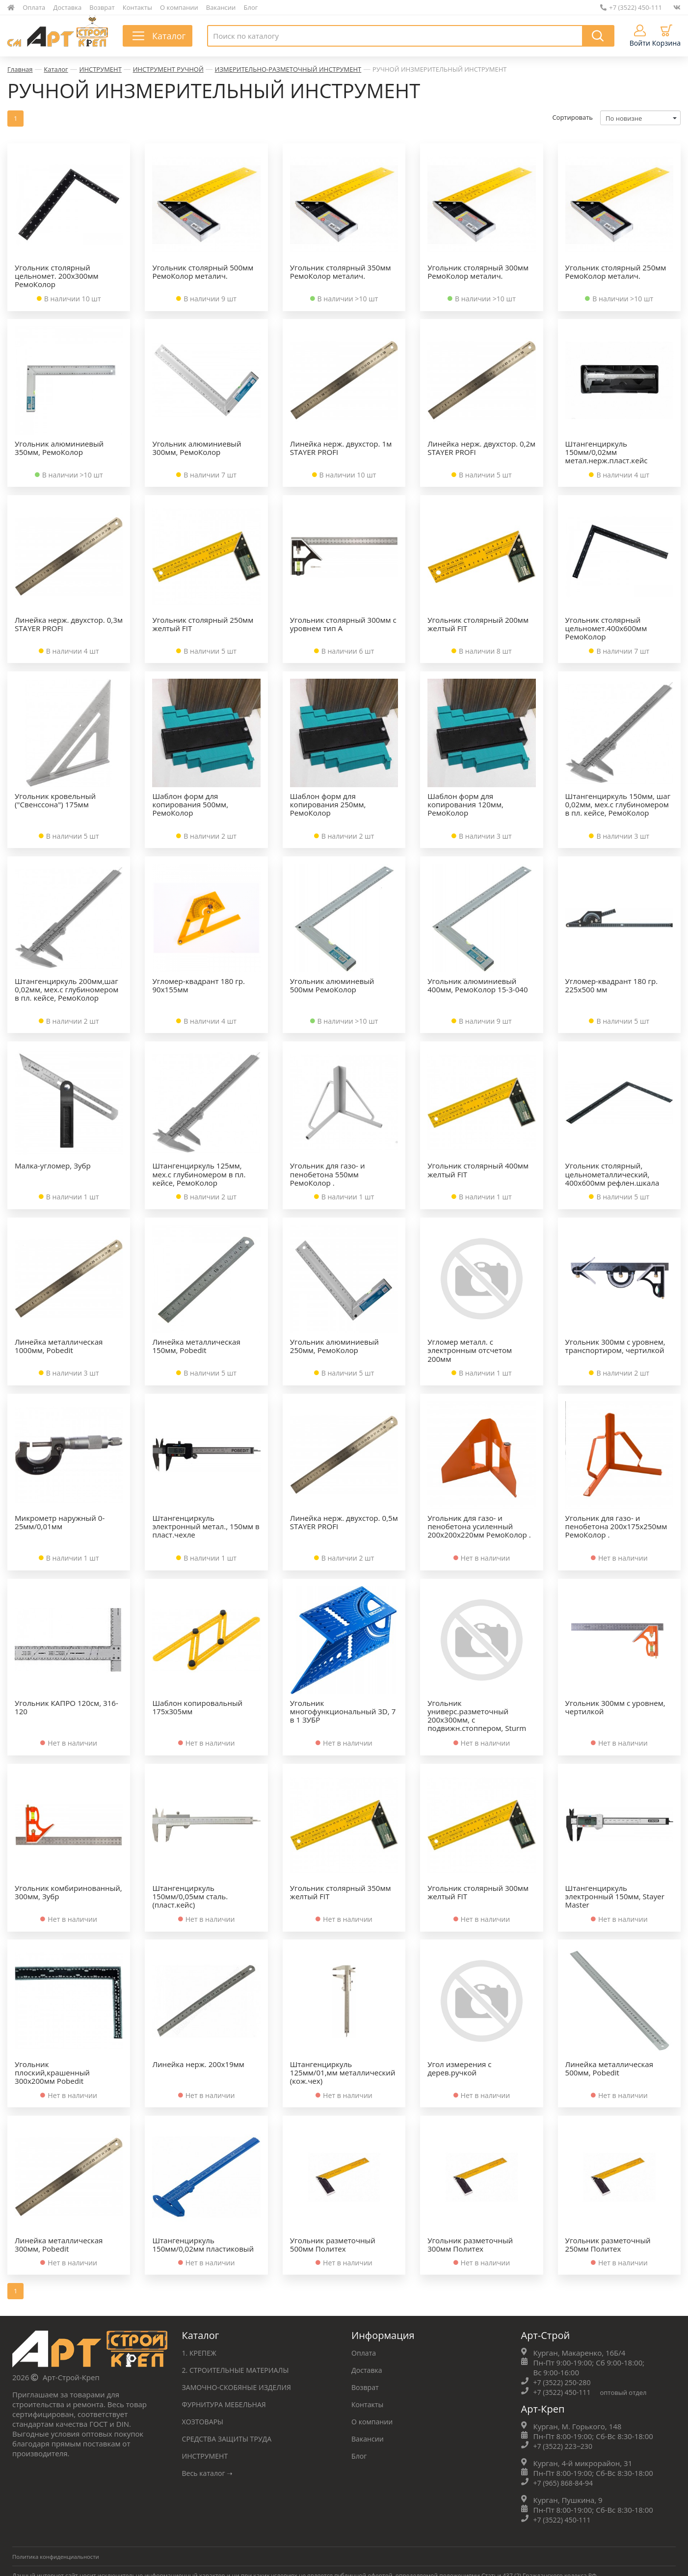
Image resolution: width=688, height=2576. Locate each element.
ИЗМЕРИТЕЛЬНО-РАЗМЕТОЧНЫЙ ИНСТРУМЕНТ (288, 69)
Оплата (34, 7)
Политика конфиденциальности (58, 2557)
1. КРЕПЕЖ (200, 2354)
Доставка (67, 7)
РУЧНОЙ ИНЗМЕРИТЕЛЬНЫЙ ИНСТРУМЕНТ (439, 69)
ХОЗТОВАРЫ (204, 2422)
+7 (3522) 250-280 (563, 2383)
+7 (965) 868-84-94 (565, 2484)
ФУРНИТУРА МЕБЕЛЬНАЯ (226, 2405)
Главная (20, 69)
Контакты (137, 7)
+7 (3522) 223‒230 (565, 2447)
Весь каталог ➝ (209, 2474)
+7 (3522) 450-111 (631, 7)
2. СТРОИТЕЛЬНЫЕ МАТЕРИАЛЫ (239, 2371)
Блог (251, 7)
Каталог (56, 69)
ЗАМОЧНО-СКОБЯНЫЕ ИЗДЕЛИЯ (240, 2388)
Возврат (101, 7)
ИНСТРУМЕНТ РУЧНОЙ (168, 69)
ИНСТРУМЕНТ (100, 69)
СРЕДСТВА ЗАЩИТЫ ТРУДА (229, 2439)
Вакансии (221, 7)
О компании (179, 7)
